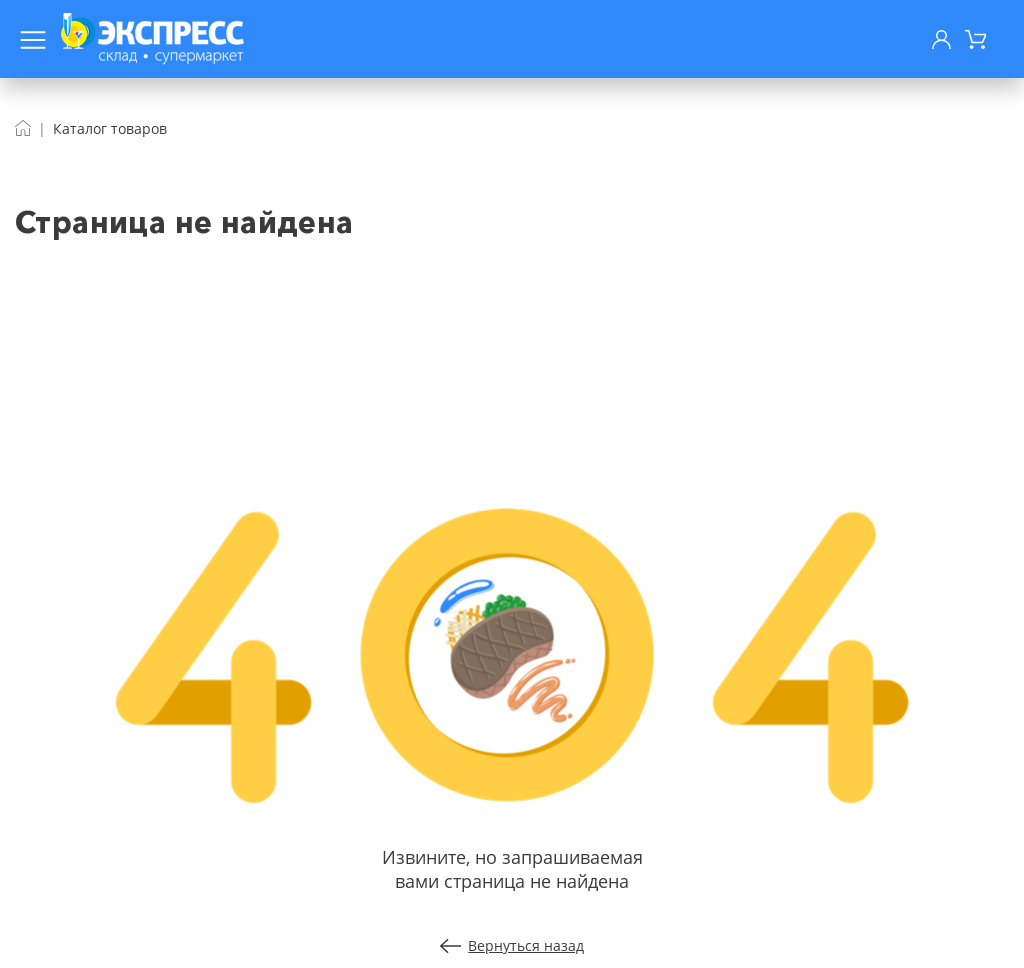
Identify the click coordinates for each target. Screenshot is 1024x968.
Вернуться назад (512, 945)
